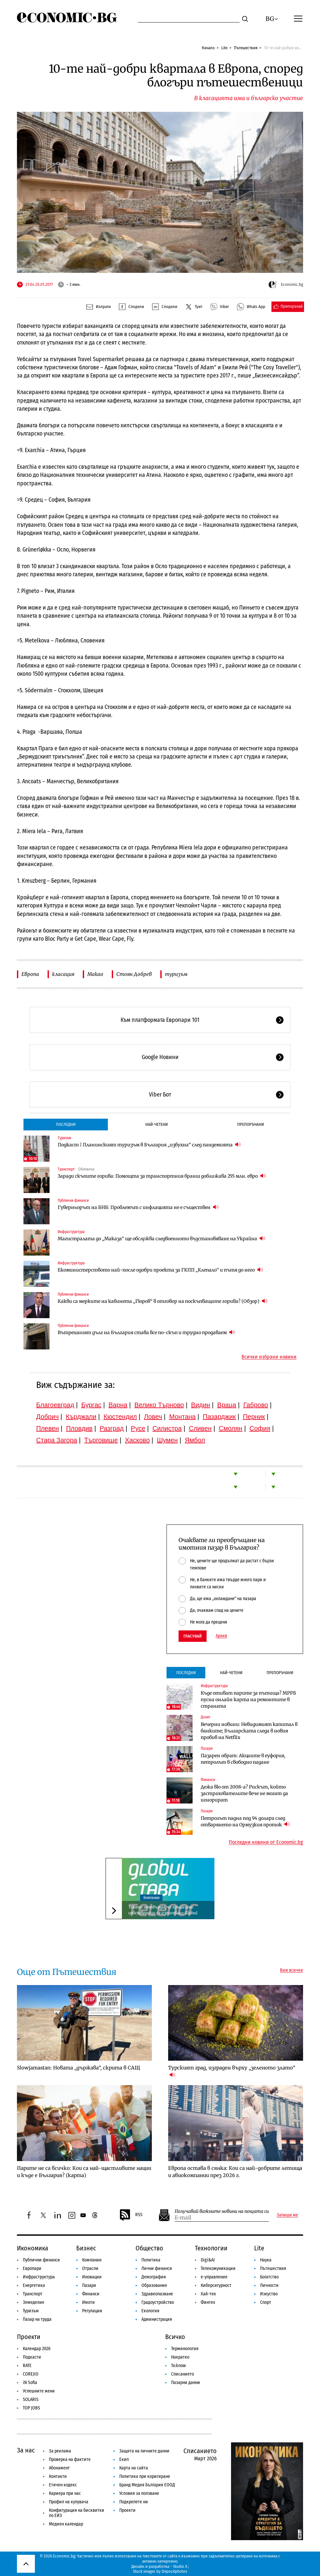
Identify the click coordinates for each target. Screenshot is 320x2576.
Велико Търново (159, 1404)
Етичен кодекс (63, 2485)
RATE (27, 2365)
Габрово (255, 1404)
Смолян (230, 1428)
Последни (66, 1124)
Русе (138, 1428)
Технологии (211, 2248)
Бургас (91, 1404)
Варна (118, 1404)
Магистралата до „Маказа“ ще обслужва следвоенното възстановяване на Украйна (161, 1238)
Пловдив (79, 1428)
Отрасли (90, 2268)
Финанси (208, 1779)
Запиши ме (287, 2215)
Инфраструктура (71, 1231)
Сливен (200, 1428)
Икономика (32, 2248)
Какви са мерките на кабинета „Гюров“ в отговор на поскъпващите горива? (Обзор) (163, 1301)
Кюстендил (120, 1416)
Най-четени (156, 1124)
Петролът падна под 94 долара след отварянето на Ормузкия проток (245, 1821)
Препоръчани (250, 1124)
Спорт (265, 2302)
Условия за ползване (139, 2493)
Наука (265, 2260)
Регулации (92, 2311)
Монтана (182, 1416)
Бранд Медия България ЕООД (147, 2485)
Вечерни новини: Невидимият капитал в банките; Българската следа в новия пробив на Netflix (249, 1730)
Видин (200, 1404)
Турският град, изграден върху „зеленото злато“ (231, 2071)
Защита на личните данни (144, 2451)
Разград (112, 1428)
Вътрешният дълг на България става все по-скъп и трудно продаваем (146, 1332)
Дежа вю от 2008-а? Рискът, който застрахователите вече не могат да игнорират (244, 1793)
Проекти (28, 2336)
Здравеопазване (157, 2294)
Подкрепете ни (133, 2502)
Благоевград (55, 1404)
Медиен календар (66, 2524)
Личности (269, 2285)
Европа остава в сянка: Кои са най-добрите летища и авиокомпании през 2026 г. (235, 2171)
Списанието (182, 2374)
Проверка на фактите (70, 2459)
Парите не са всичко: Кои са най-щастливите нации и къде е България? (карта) (84, 2171)
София (260, 1428)
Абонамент (59, 2468)
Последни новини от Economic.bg (266, 1842)
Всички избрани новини (269, 1357)
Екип (124, 2459)
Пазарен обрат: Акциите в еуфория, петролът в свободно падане (243, 1759)
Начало (208, 47)
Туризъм (64, 1138)
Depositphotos (174, 2571)
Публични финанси (73, 1200)
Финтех (208, 2302)
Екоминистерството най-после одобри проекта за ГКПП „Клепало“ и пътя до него (160, 1270)
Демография (153, 2277)
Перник (254, 1416)
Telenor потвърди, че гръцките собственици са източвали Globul (162, 1910)
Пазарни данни (185, 2382)
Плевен (47, 1428)
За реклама (60, 2451)
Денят (206, 1717)
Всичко (175, 2336)
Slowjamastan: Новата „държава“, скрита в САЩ (78, 2068)
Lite (224, 47)
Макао (95, 974)
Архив (221, 1636)
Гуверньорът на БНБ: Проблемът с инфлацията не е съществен (138, 1207)
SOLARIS (30, 2399)
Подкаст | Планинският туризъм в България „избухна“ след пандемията (149, 1144)
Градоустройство (157, 2302)
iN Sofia (30, 2382)
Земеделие (33, 2302)
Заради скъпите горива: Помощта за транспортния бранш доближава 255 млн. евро (162, 1176)
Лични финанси (156, 2268)
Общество (149, 2248)
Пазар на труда (37, 2319)
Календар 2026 (37, 2348)
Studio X (180, 2566)
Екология (150, 2311)
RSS (130, 2215)
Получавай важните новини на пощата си (222, 2211)
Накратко (180, 2357)
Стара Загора (56, 1440)
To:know (178, 2365)
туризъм (176, 974)
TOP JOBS (31, 2408)
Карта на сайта (133, 2468)
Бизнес (86, 2248)
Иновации (92, 2277)
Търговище (101, 1440)
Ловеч (153, 1416)
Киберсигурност (216, 2285)
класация (63, 974)
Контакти (58, 2476)
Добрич (47, 1416)
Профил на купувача (68, 2502)
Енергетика (34, 2285)
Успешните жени (39, 2391)
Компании (151, 1897)
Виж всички (291, 1970)
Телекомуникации (218, 2268)
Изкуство (269, 2294)
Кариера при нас (65, 2493)
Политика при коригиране (144, 2476)
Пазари (206, 1748)
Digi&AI (208, 2260)
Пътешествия (245, 47)
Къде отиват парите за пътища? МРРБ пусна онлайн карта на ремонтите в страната (248, 1699)
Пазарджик (219, 1416)
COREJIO (30, 2374)
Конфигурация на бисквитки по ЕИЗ (76, 2513)
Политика (150, 2260)
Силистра (167, 1428)
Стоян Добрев (134, 974)
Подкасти (32, 2357)
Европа (30, 974)
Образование (154, 2285)
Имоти (88, 2302)
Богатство (269, 2277)
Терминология (184, 2348)
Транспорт (66, 1169)
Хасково (137, 1440)
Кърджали (81, 1416)
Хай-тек (208, 2294)
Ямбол (195, 1440)
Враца (226, 1404)
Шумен (167, 1440)
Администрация (156, 2319)
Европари (32, 2268)
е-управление (214, 2277)
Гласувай (192, 1636)
